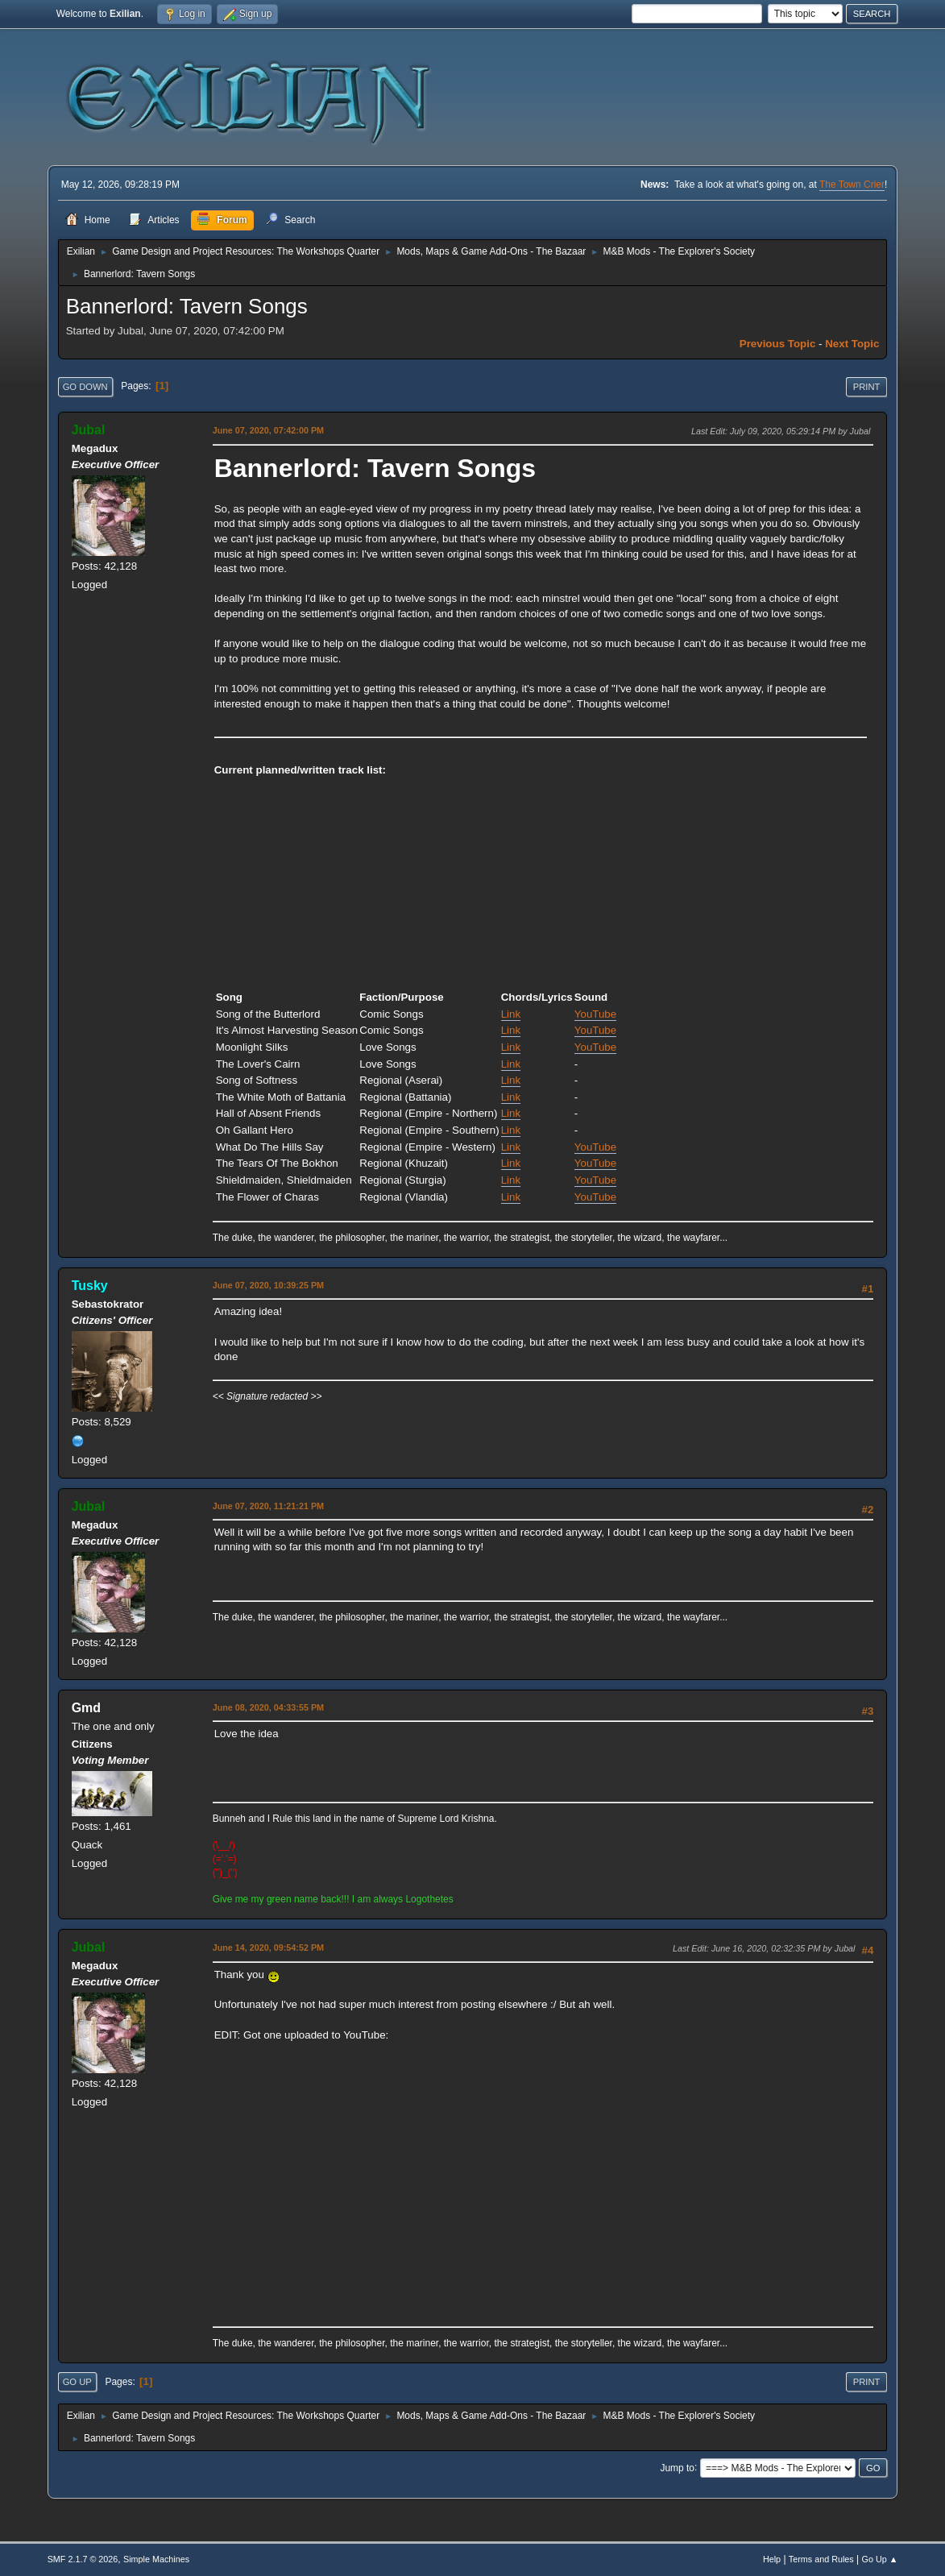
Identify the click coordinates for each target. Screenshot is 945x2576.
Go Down (85, 387)
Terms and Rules (821, 2559)
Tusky (90, 1285)
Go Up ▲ (880, 2559)
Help (772, 2559)
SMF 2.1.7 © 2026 (83, 2559)
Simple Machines (156, 2559)
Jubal (89, 430)
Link (510, 1014)
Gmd (86, 1708)
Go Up (77, 2382)
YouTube (595, 1014)
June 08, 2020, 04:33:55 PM (268, 1707)
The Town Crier (852, 184)
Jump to (677, 2467)
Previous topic (778, 344)
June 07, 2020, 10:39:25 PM (268, 1285)
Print (867, 387)
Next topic (852, 344)
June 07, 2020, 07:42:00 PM (268, 430)
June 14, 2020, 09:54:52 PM (268, 1947)
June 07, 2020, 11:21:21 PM (268, 1506)
